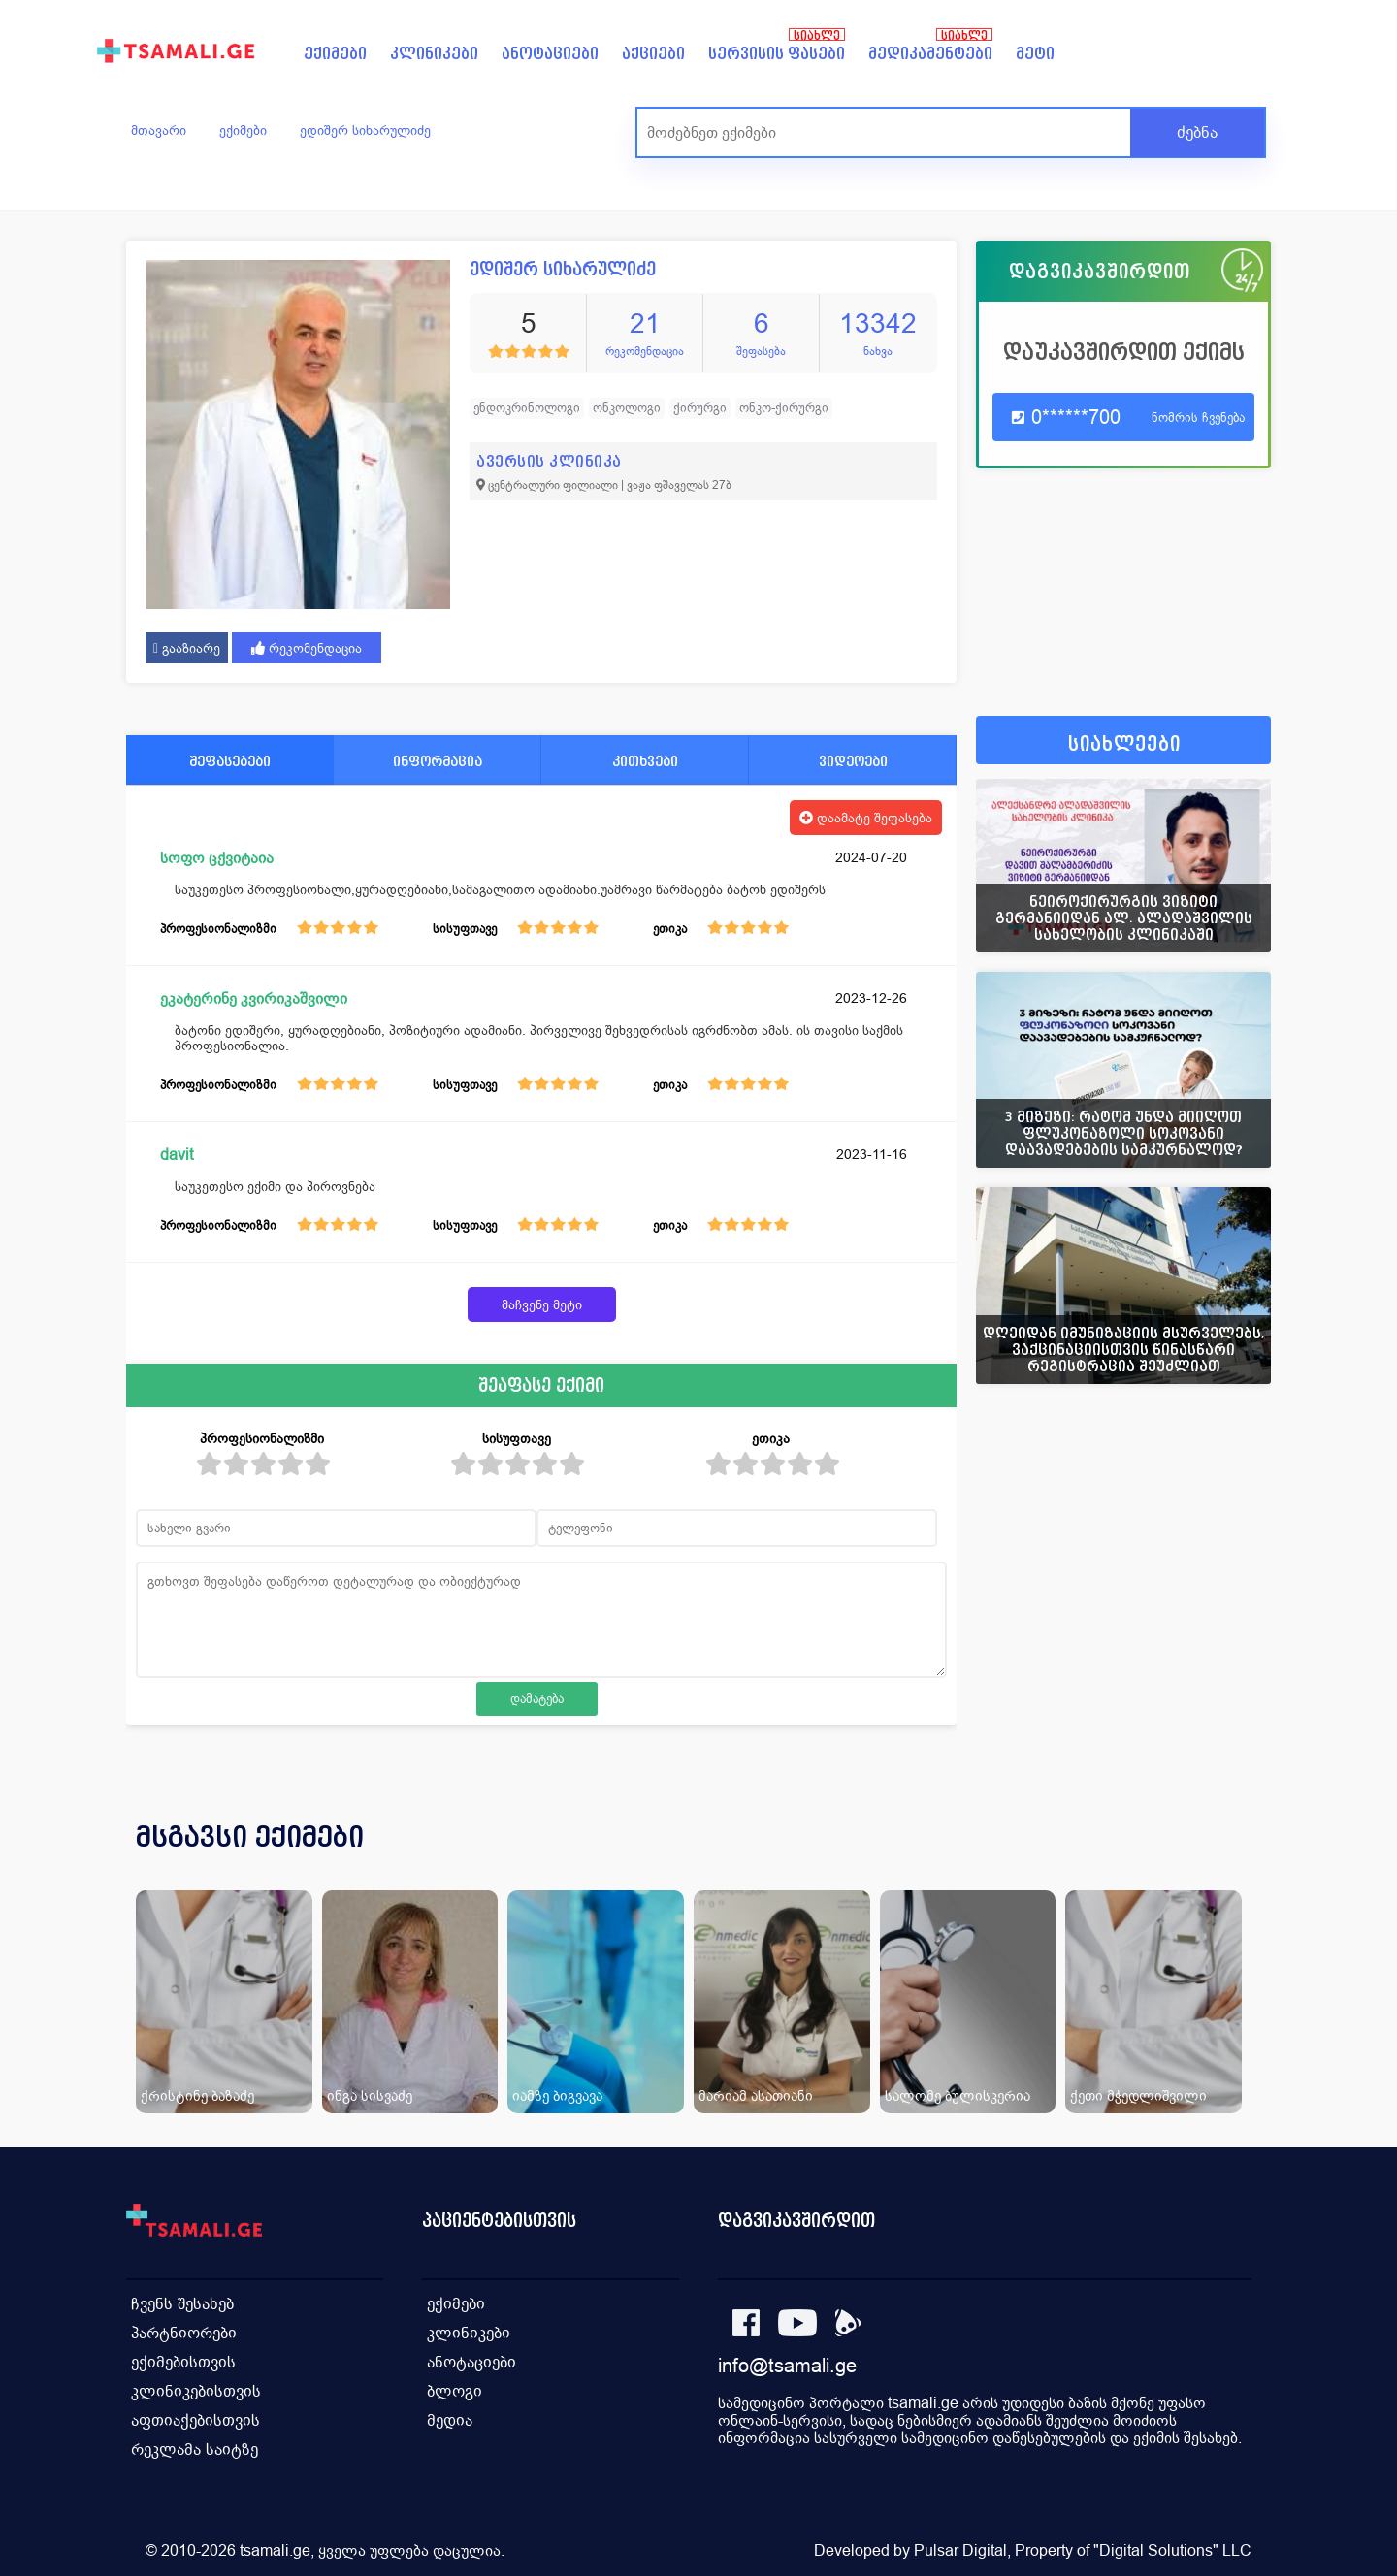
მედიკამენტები (930, 54)
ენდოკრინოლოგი (526, 408)
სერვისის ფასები (776, 54)
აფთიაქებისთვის (195, 2420)
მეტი (1035, 54)
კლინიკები (434, 54)
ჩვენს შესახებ (182, 2304)
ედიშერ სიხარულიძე (365, 130)
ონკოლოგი (627, 408)
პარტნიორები (184, 2333)
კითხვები (645, 761)
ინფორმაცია (437, 761)
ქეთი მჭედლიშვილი (1138, 2095)
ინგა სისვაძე (369, 2095)
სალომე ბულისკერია (957, 2095)
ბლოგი (454, 2391)
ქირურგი (700, 408)
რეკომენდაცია (306, 648)
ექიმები (335, 54)
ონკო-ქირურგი (783, 408)
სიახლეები (1124, 744)
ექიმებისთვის (183, 2362)
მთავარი (158, 130)
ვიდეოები (853, 761)
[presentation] (1229, 1860)
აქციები (653, 54)
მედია (449, 2420)
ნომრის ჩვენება (1198, 417)
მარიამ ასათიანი (755, 2095)
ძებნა (1197, 132)
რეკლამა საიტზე (194, 2449)
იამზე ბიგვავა (557, 2095)
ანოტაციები (550, 54)
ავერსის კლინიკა (549, 461)
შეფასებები (230, 761)
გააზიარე (186, 648)
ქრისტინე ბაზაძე (197, 2095)
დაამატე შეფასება (865, 817)
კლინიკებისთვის (196, 2391)
